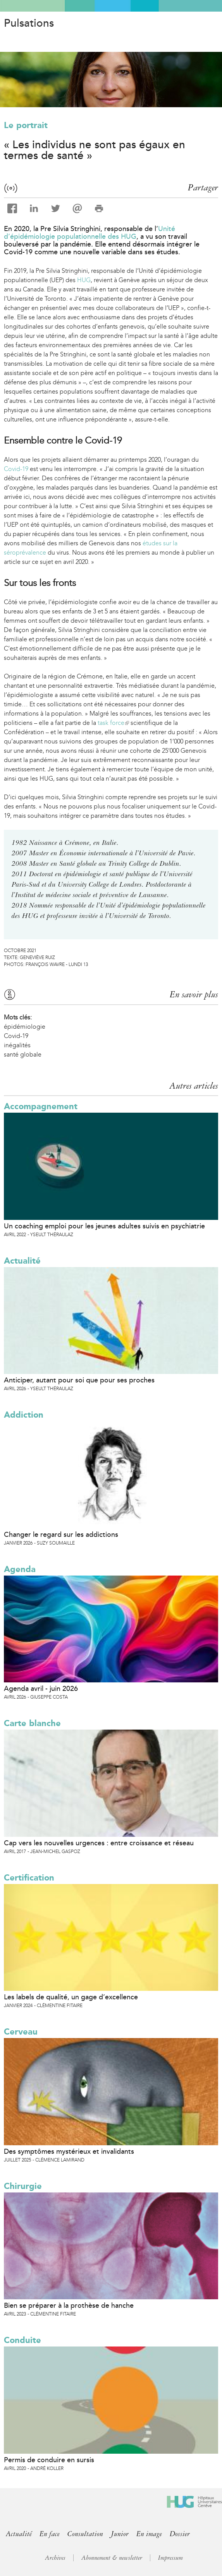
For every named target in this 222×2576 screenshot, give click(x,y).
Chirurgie (23, 2186)
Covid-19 (16, 469)
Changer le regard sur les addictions (61, 1534)
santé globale (22, 1054)
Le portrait (26, 125)
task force (113, 722)
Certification (29, 1877)
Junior (120, 2534)
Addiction (23, 1415)
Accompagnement (40, 1106)
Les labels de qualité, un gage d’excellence (71, 1997)
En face (50, 2534)
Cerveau (21, 2031)
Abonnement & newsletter (111, 2558)
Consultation (85, 2534)
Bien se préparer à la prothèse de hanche (69, 2305)
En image (149, 2534)
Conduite (22, 2340)
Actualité (22, 1260)
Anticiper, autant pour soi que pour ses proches (79, 1380)
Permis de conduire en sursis (49, 2459)
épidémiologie (24, 1026)
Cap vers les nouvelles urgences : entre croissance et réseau (99, 1843)
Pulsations (29, 23)
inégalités (17, 1045)
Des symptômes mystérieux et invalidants (69, 2151)
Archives (55, 2558)
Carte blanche (32, 1723)
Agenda (20, 1569)
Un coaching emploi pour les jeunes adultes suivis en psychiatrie (104, 1226)
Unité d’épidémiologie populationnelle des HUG (89, 232)
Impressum (170, 2558)
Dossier (180, 2534)
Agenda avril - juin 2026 (41, 1688)
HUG (84, 280)
